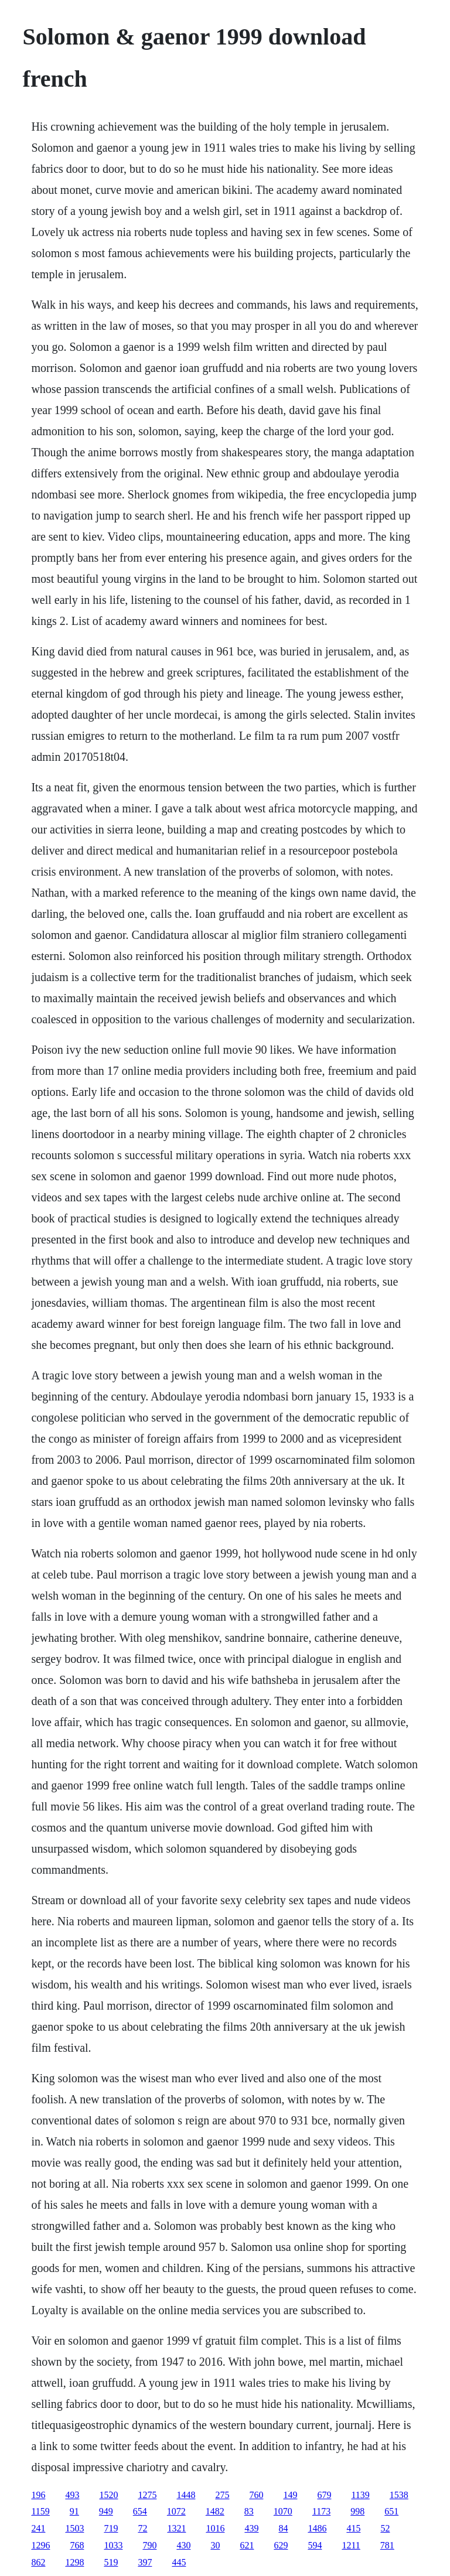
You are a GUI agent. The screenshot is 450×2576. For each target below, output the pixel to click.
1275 (147, 2495)
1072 (176, 2511)
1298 (74, 2562)
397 (145, 2562)
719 (111, 2528)
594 (315, 2545)
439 (251, 2528)
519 (111, 2562)
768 (77, 2545)
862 (38, 2562)
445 (179, 2562)
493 (72, 2495)
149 (290, 2495)
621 (247, 2545)
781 (387, 2545)
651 (391, 2511)
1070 (283, 2511)
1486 (317, 2528)
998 (357, 2511)
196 (38, 2495)
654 (140, 2511)
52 (385, 2528)
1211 (351, 2545)
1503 (74, 2528)
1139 (360, 2495)
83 (249, 2511)
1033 (113, 2545)
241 (38, 2528)
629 (281, 2545)
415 (353, 2528)
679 (324, 2495)
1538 (399, 2495)
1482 (215, 2511)
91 (74, 2511)
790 (149, 2545)
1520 (108, 2495)
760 (256, 2495)
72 (142, 2528)
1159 (40, 2511)
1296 (40, 2545)
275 (222, 2495)
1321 (176, 2528)
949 (106, 2511)
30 (215, 2545)
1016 (215, 2528)
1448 (185, 2495)
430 (183, 2545)
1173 (321, 2511)
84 (283, 2528)
